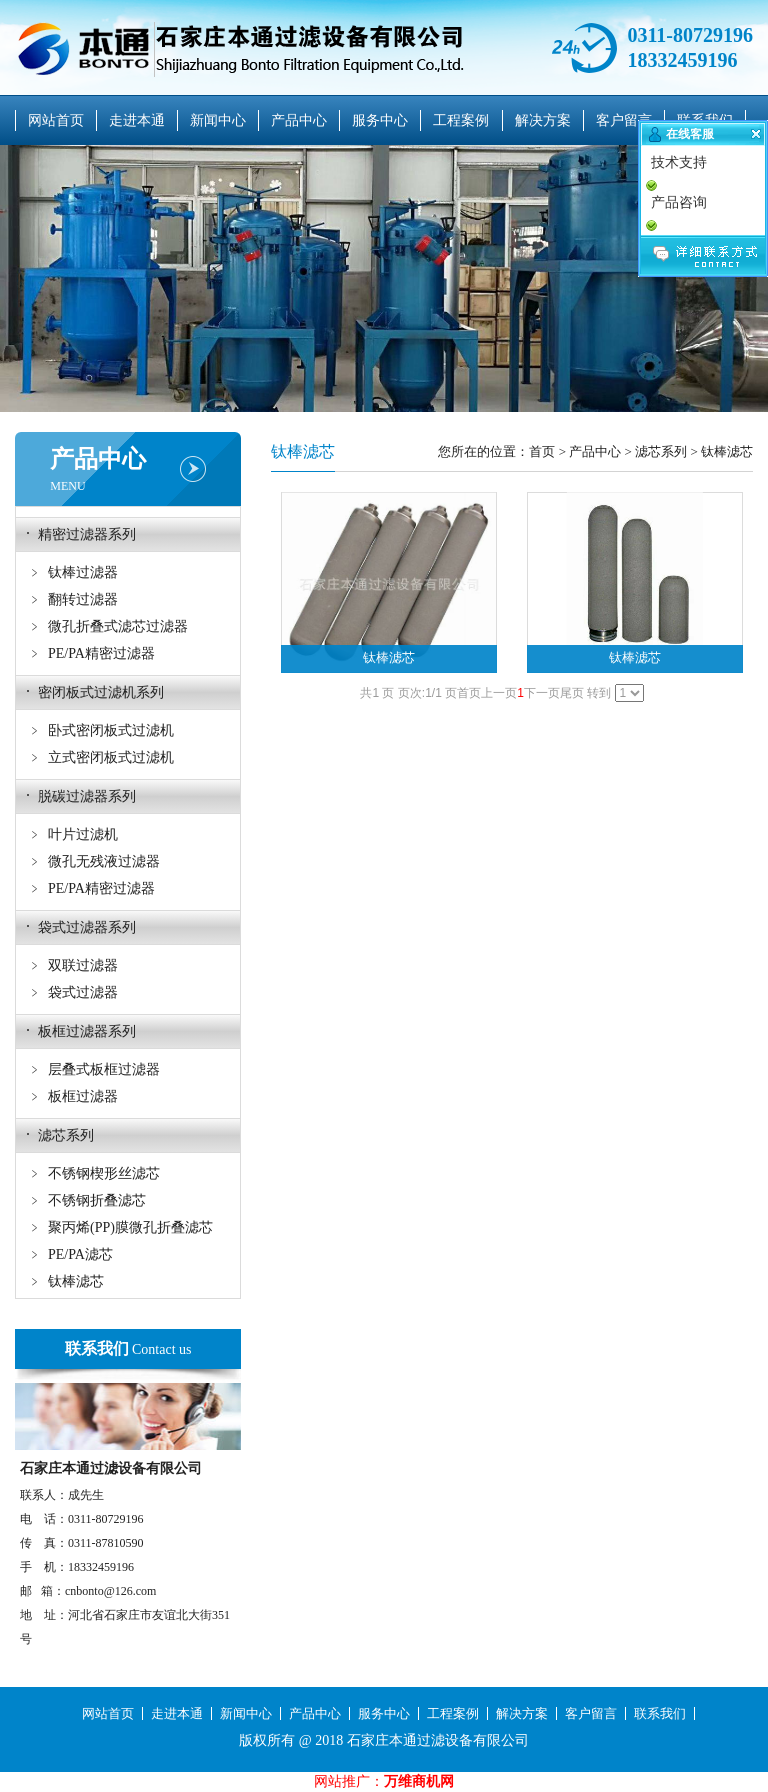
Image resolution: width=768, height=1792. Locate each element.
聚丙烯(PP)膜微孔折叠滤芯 (130, 1227)
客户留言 (624, 120)
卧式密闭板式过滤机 (111, 730)
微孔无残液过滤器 (104, 861)
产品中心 (299, 120)
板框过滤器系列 (87, 1031)
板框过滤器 (83, 1096)
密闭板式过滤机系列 (101, 692)
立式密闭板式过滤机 (111, 757)
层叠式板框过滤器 (104, 1069)
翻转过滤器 (83, 599)
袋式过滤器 (83, 992)
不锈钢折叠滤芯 (97, 1200)
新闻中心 (218, 120)
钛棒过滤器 (83, 572)
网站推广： (349, 1781)
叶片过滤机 (83, 834)
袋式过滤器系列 (87, 927)
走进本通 (137, 120)
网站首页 (56, 120)
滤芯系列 (66, 1135)
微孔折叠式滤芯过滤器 (118, 626)
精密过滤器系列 (87, 534)
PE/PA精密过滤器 (101, 653)
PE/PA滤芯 (80, 1254)
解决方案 (543, 120)
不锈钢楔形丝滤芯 (104, 1173)
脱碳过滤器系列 (87, 796)
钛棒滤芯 (76, 1281)
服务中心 (380, 120)
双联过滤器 (83, 965)
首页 (542, 451)
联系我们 (660, 1713)
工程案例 (461, 120)
